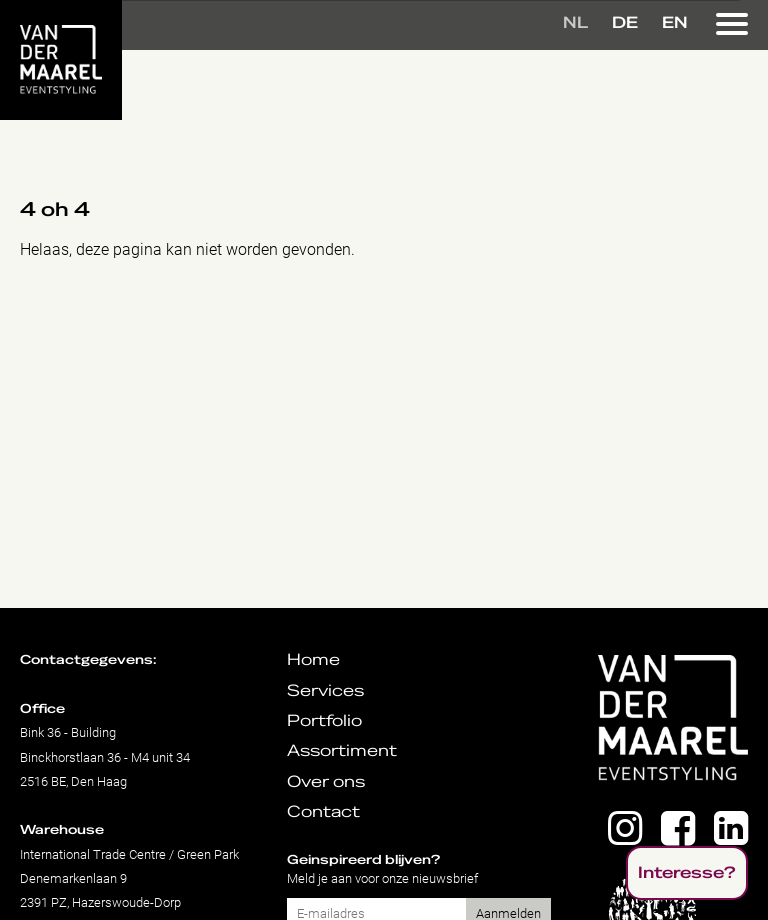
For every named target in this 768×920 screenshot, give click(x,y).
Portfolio (324, 721)
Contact (323, 812)
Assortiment (342, 751)
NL (575, 23)
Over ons (326, 782)
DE (625, 23)
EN (675, 23)
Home (313, 660)
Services (325, 691)
